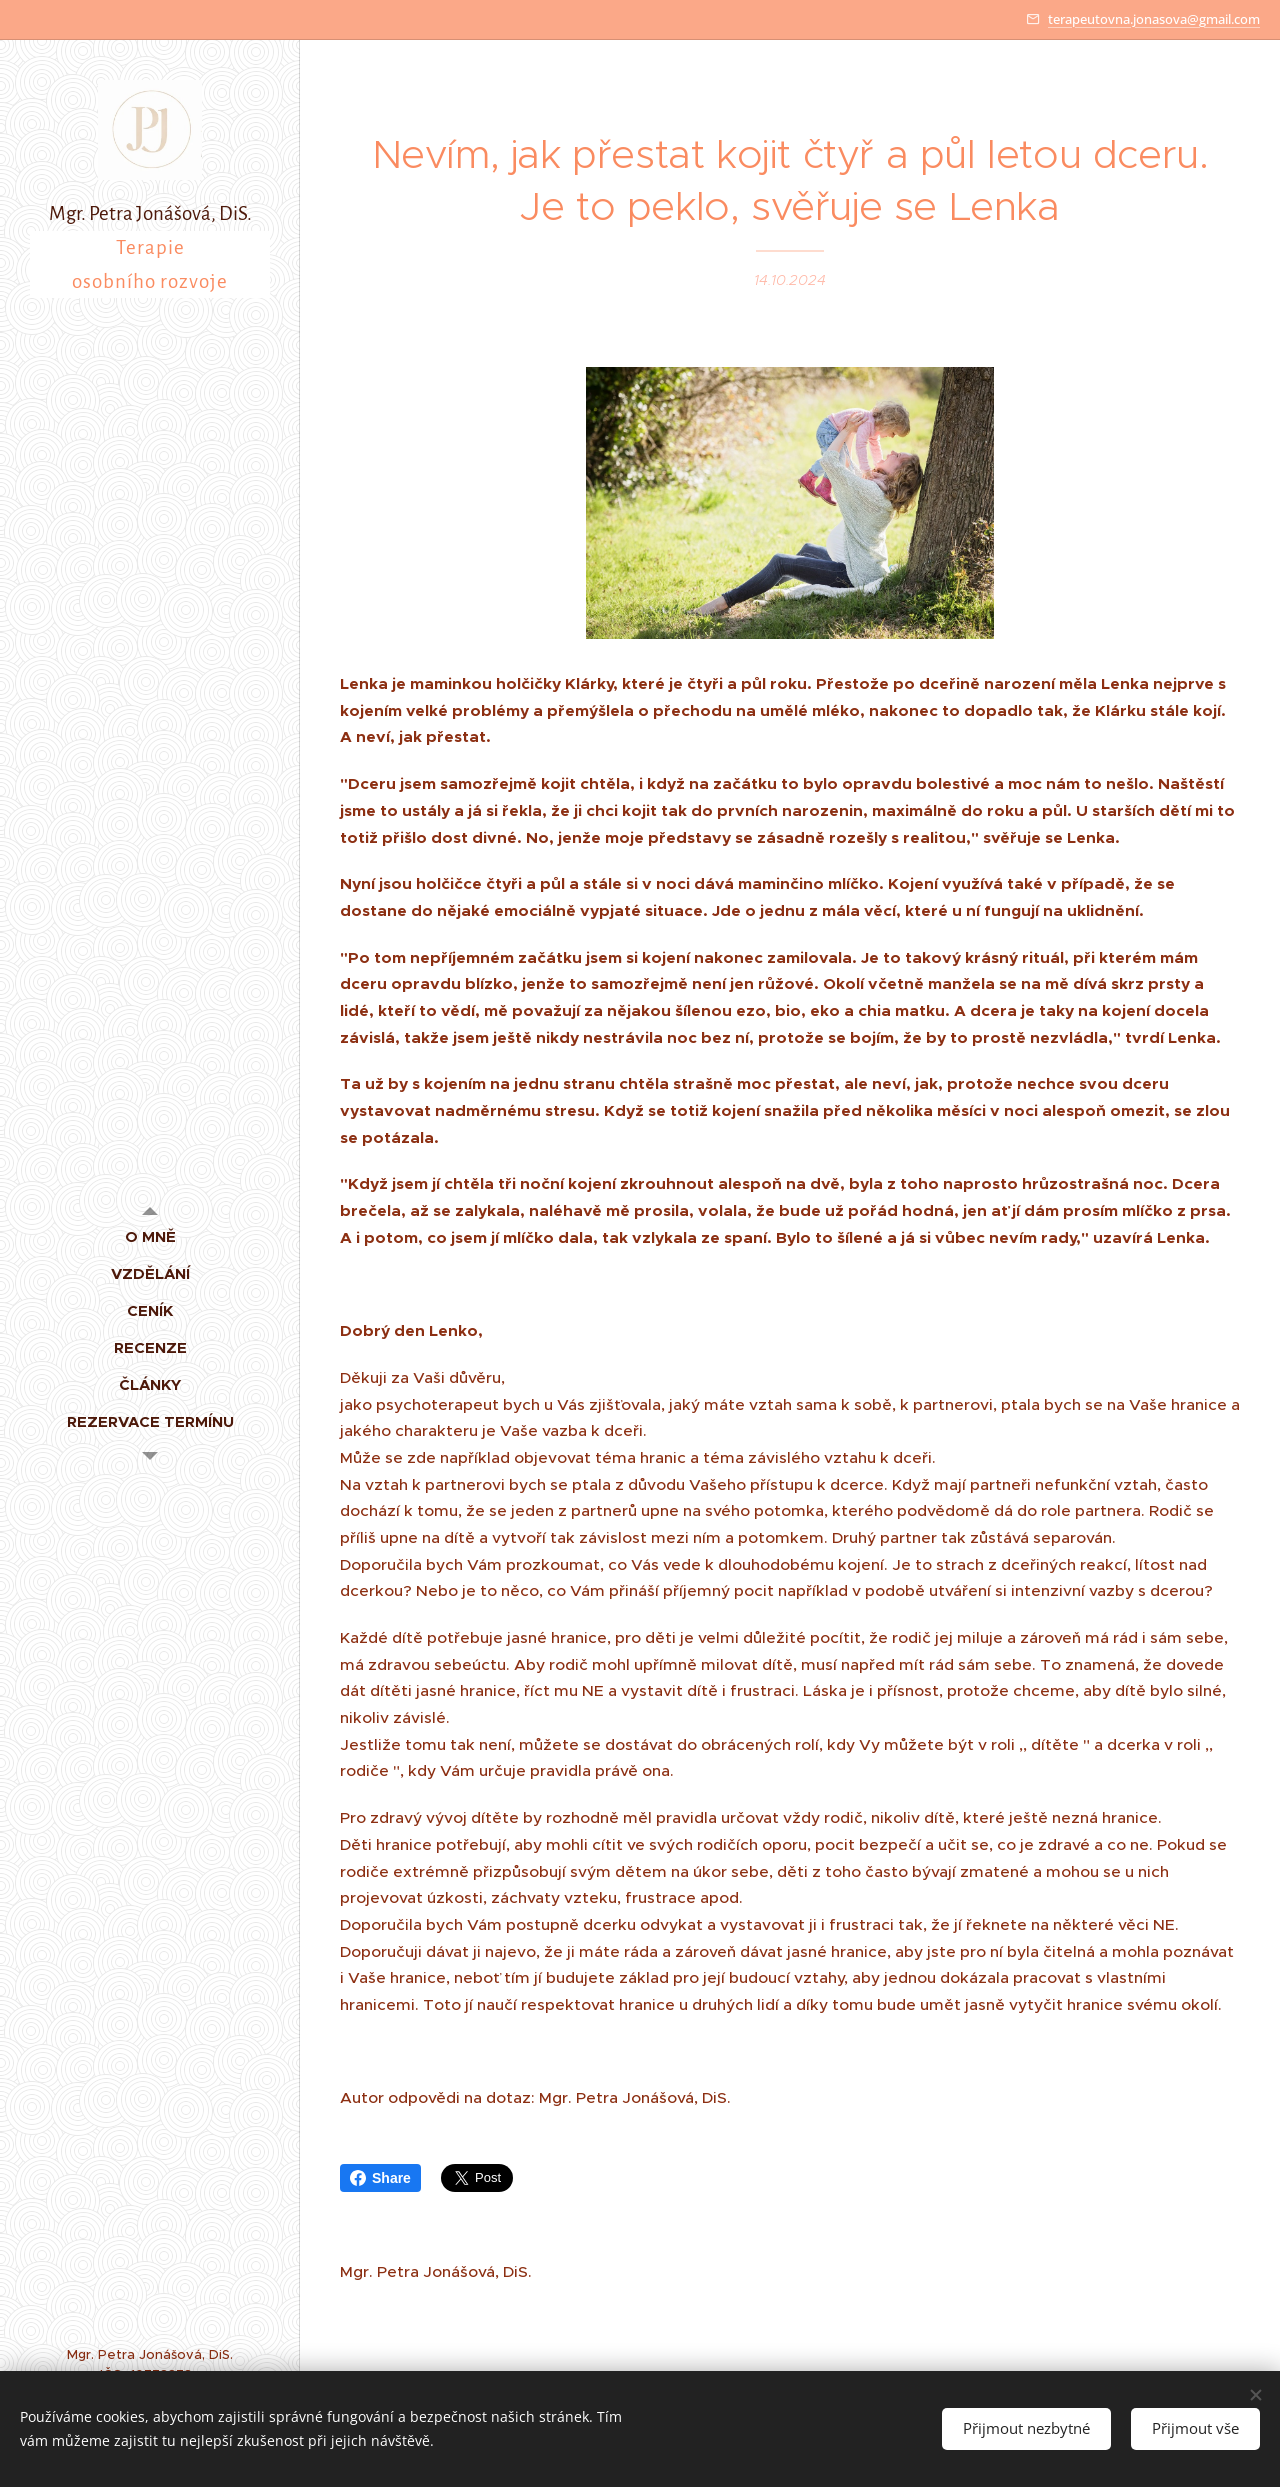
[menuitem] (150, 1236)
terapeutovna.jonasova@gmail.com (1154, 19)
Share (380, 2178)
